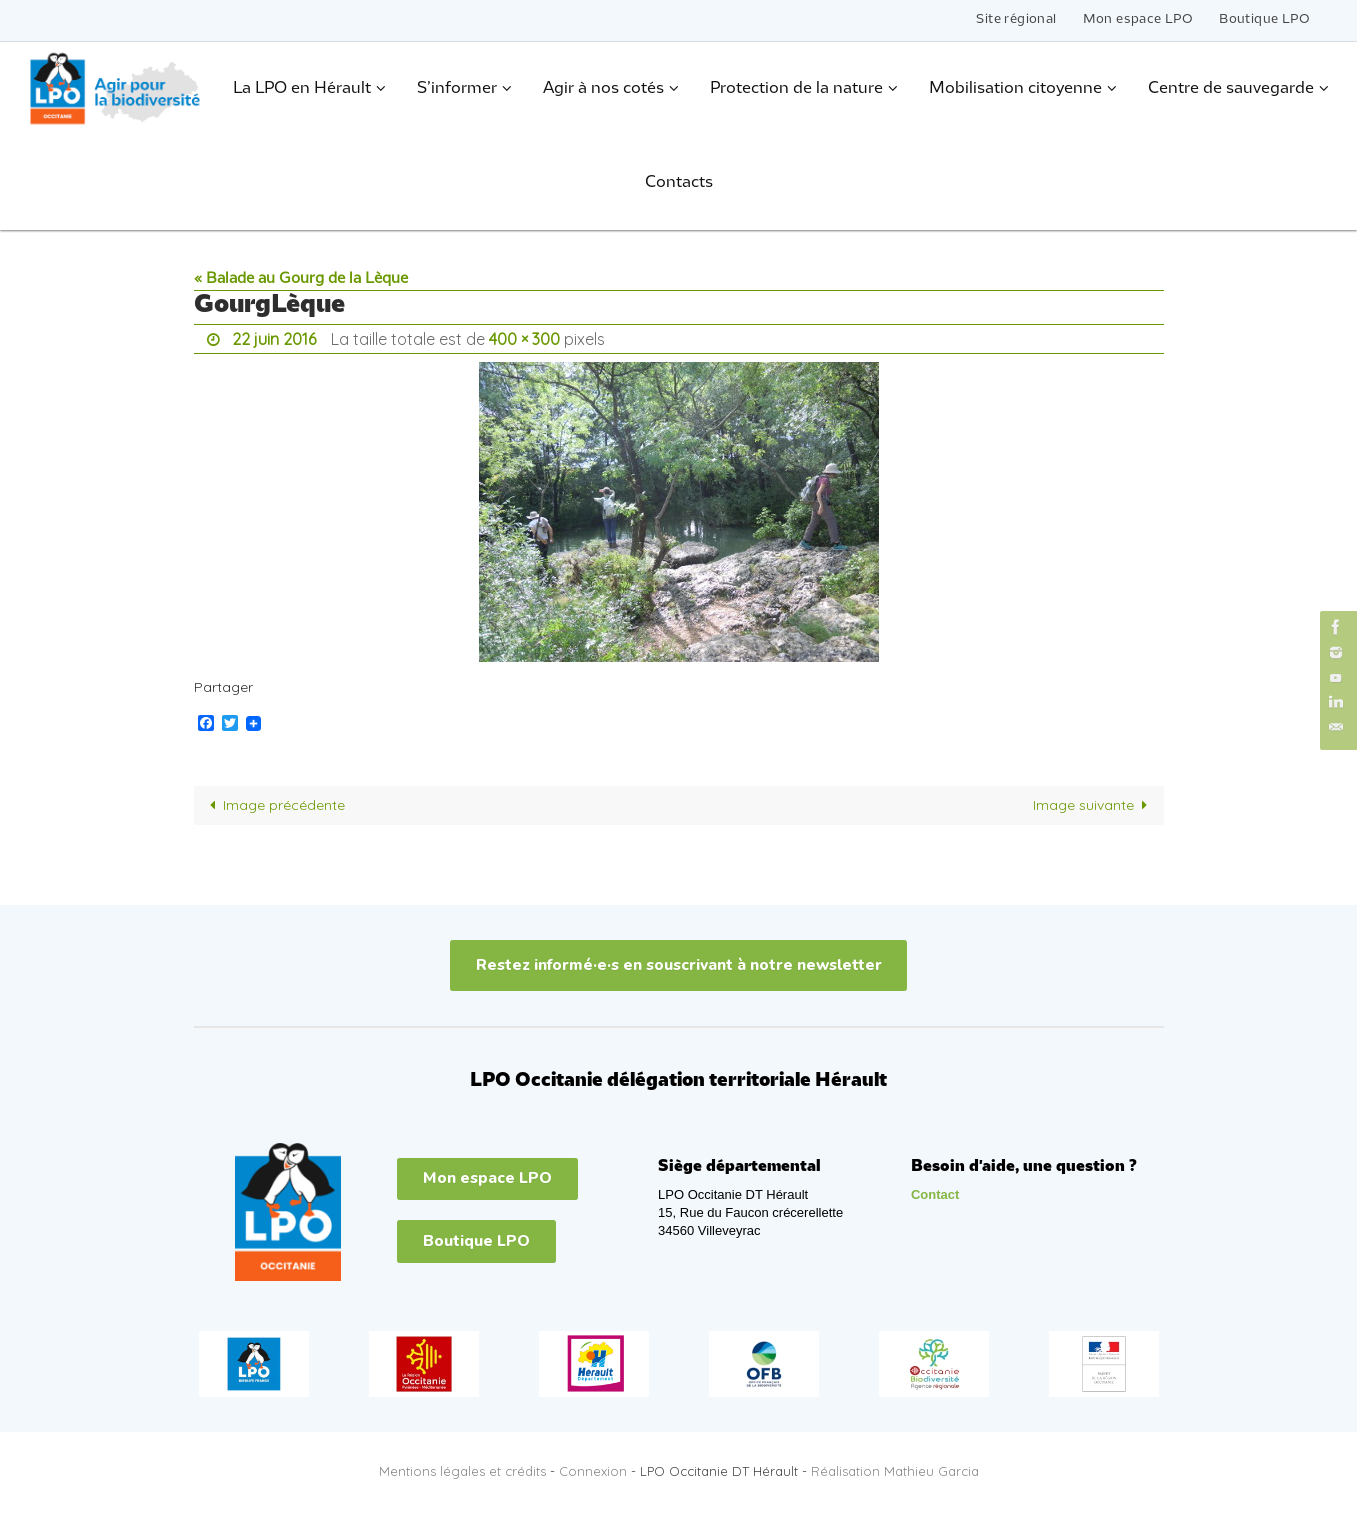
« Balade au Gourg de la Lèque (301, 279)
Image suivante (1093, 805)
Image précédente (274, 805)
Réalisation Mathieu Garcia (895, 1471)
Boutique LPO (1264, 19)
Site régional (1016, 19)
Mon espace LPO (1138, 19)
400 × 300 (524, 339)
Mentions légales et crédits (462, 1471)
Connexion (593, 1471)
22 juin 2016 (274, 339)
